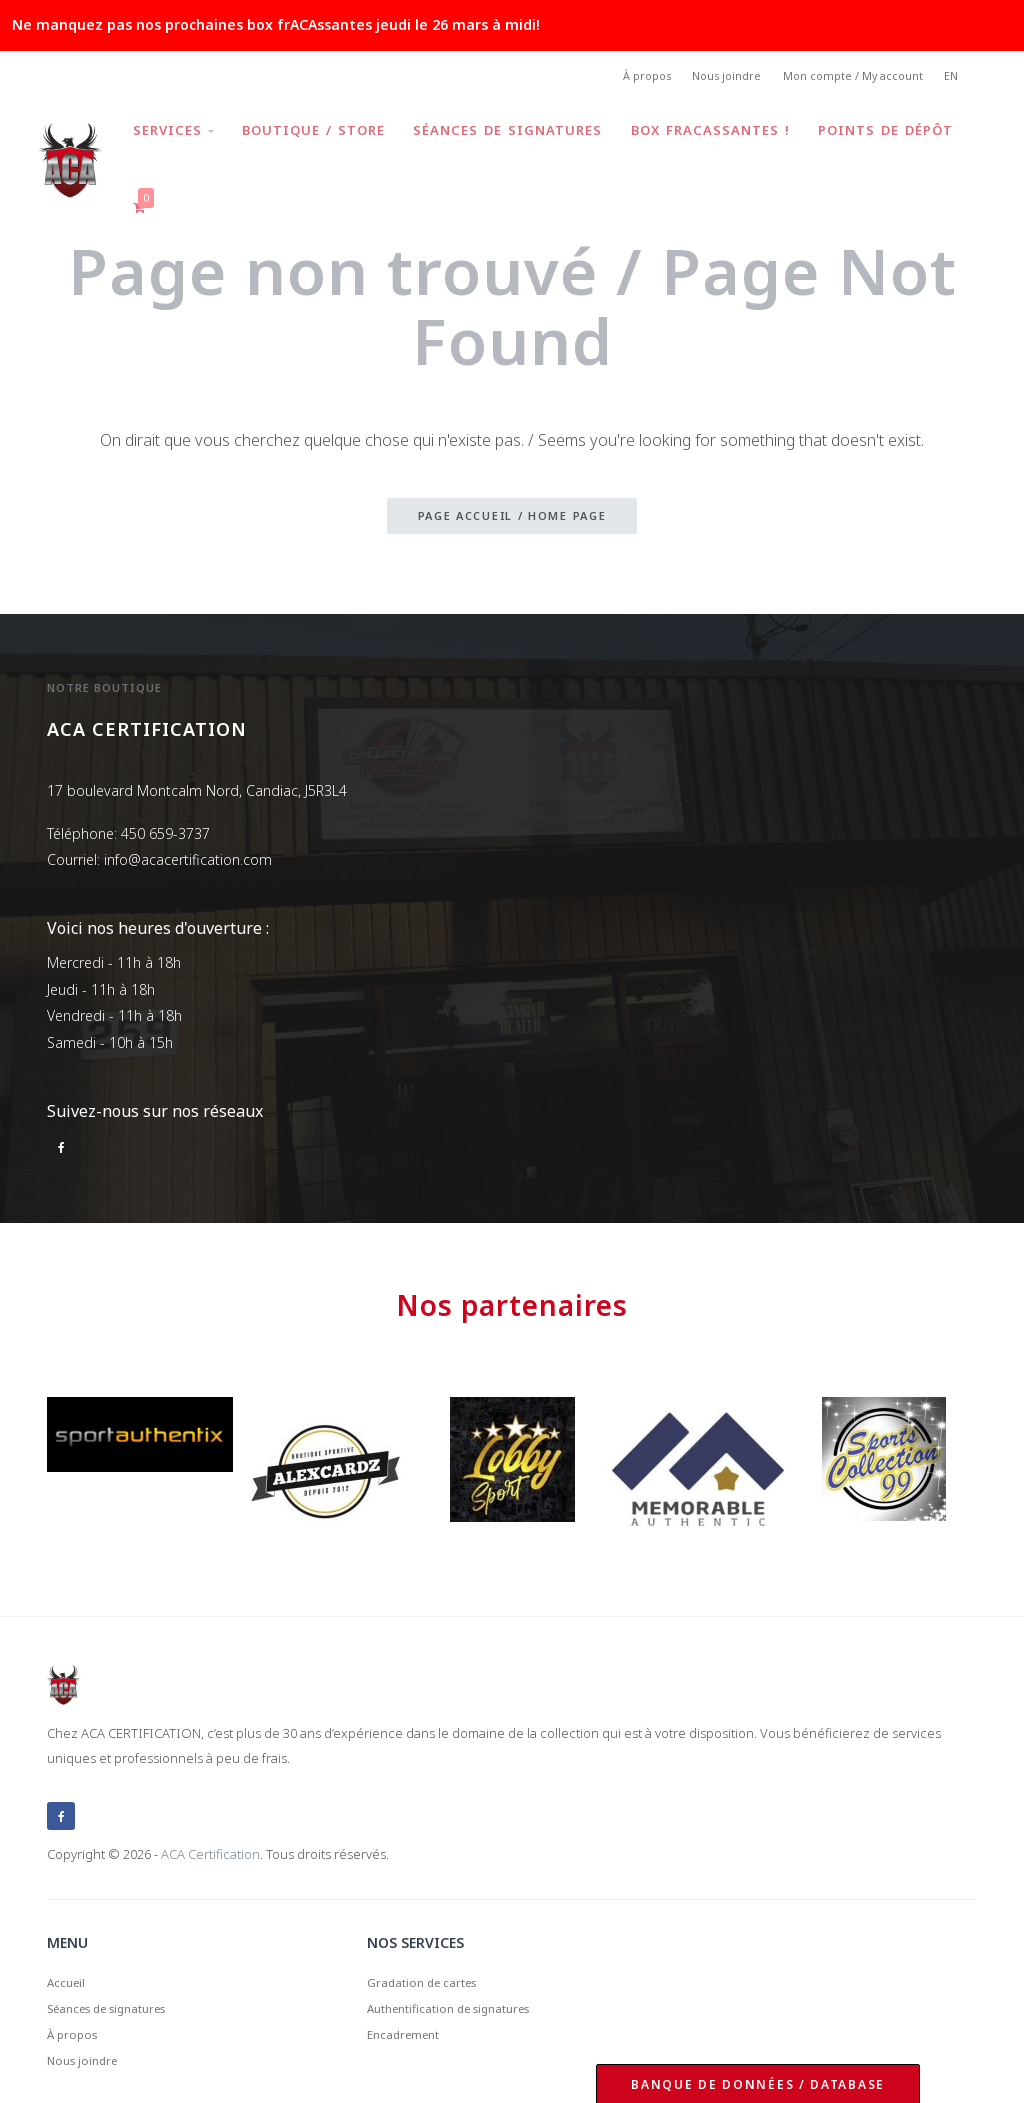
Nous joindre (706, 78)
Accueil (69, 1947)
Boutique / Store (321, 124)
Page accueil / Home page (512, 477)
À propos (617, 78)
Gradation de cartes (432, 1947)
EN (949, 78)
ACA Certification (210, 1817)
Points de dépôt (204, 180)
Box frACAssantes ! (725, 124)
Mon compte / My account (842, 78)
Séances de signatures (519, 124)
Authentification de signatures (465, 1977)
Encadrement (410, 2008)
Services (177, 124)
